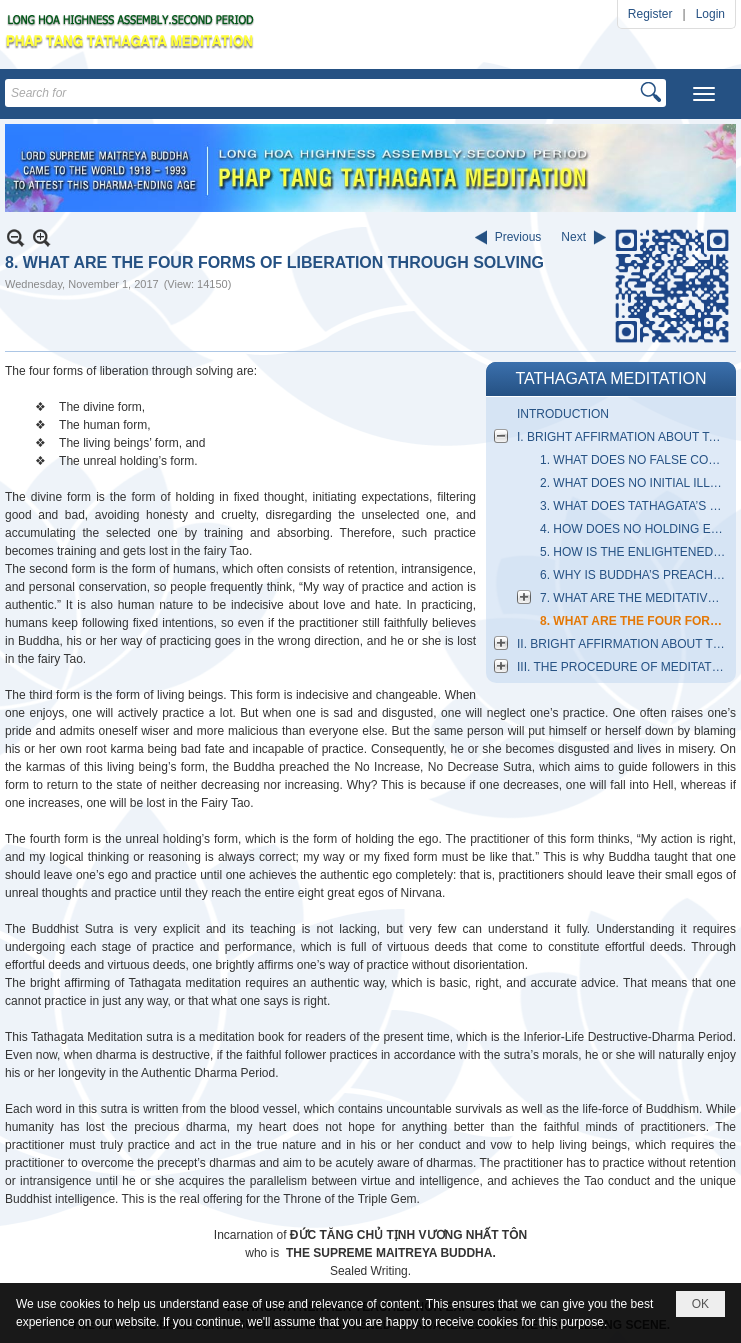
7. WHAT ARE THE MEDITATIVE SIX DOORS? (635, 598)
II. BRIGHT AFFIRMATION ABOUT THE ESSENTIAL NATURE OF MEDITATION (624, 644)
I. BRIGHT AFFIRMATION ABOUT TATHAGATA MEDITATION (624, 437)
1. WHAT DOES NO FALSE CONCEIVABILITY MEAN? (635, 460)
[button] (704, 94)
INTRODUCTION (563, 414)
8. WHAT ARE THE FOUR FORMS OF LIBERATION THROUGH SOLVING (635, 621)
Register (650, 14)
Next (573, 237)
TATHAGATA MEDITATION (610, 378)
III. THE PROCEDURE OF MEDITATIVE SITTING (624, 667)
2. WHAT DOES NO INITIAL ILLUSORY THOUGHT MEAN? (635, 483)
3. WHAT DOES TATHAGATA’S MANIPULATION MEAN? (635, 506)
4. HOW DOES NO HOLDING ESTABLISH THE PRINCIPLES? (635, 529)
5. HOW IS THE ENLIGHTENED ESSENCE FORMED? (635, 552)
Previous (518, 237)
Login (710, 14)
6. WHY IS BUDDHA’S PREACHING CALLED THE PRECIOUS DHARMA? (635, 575)
